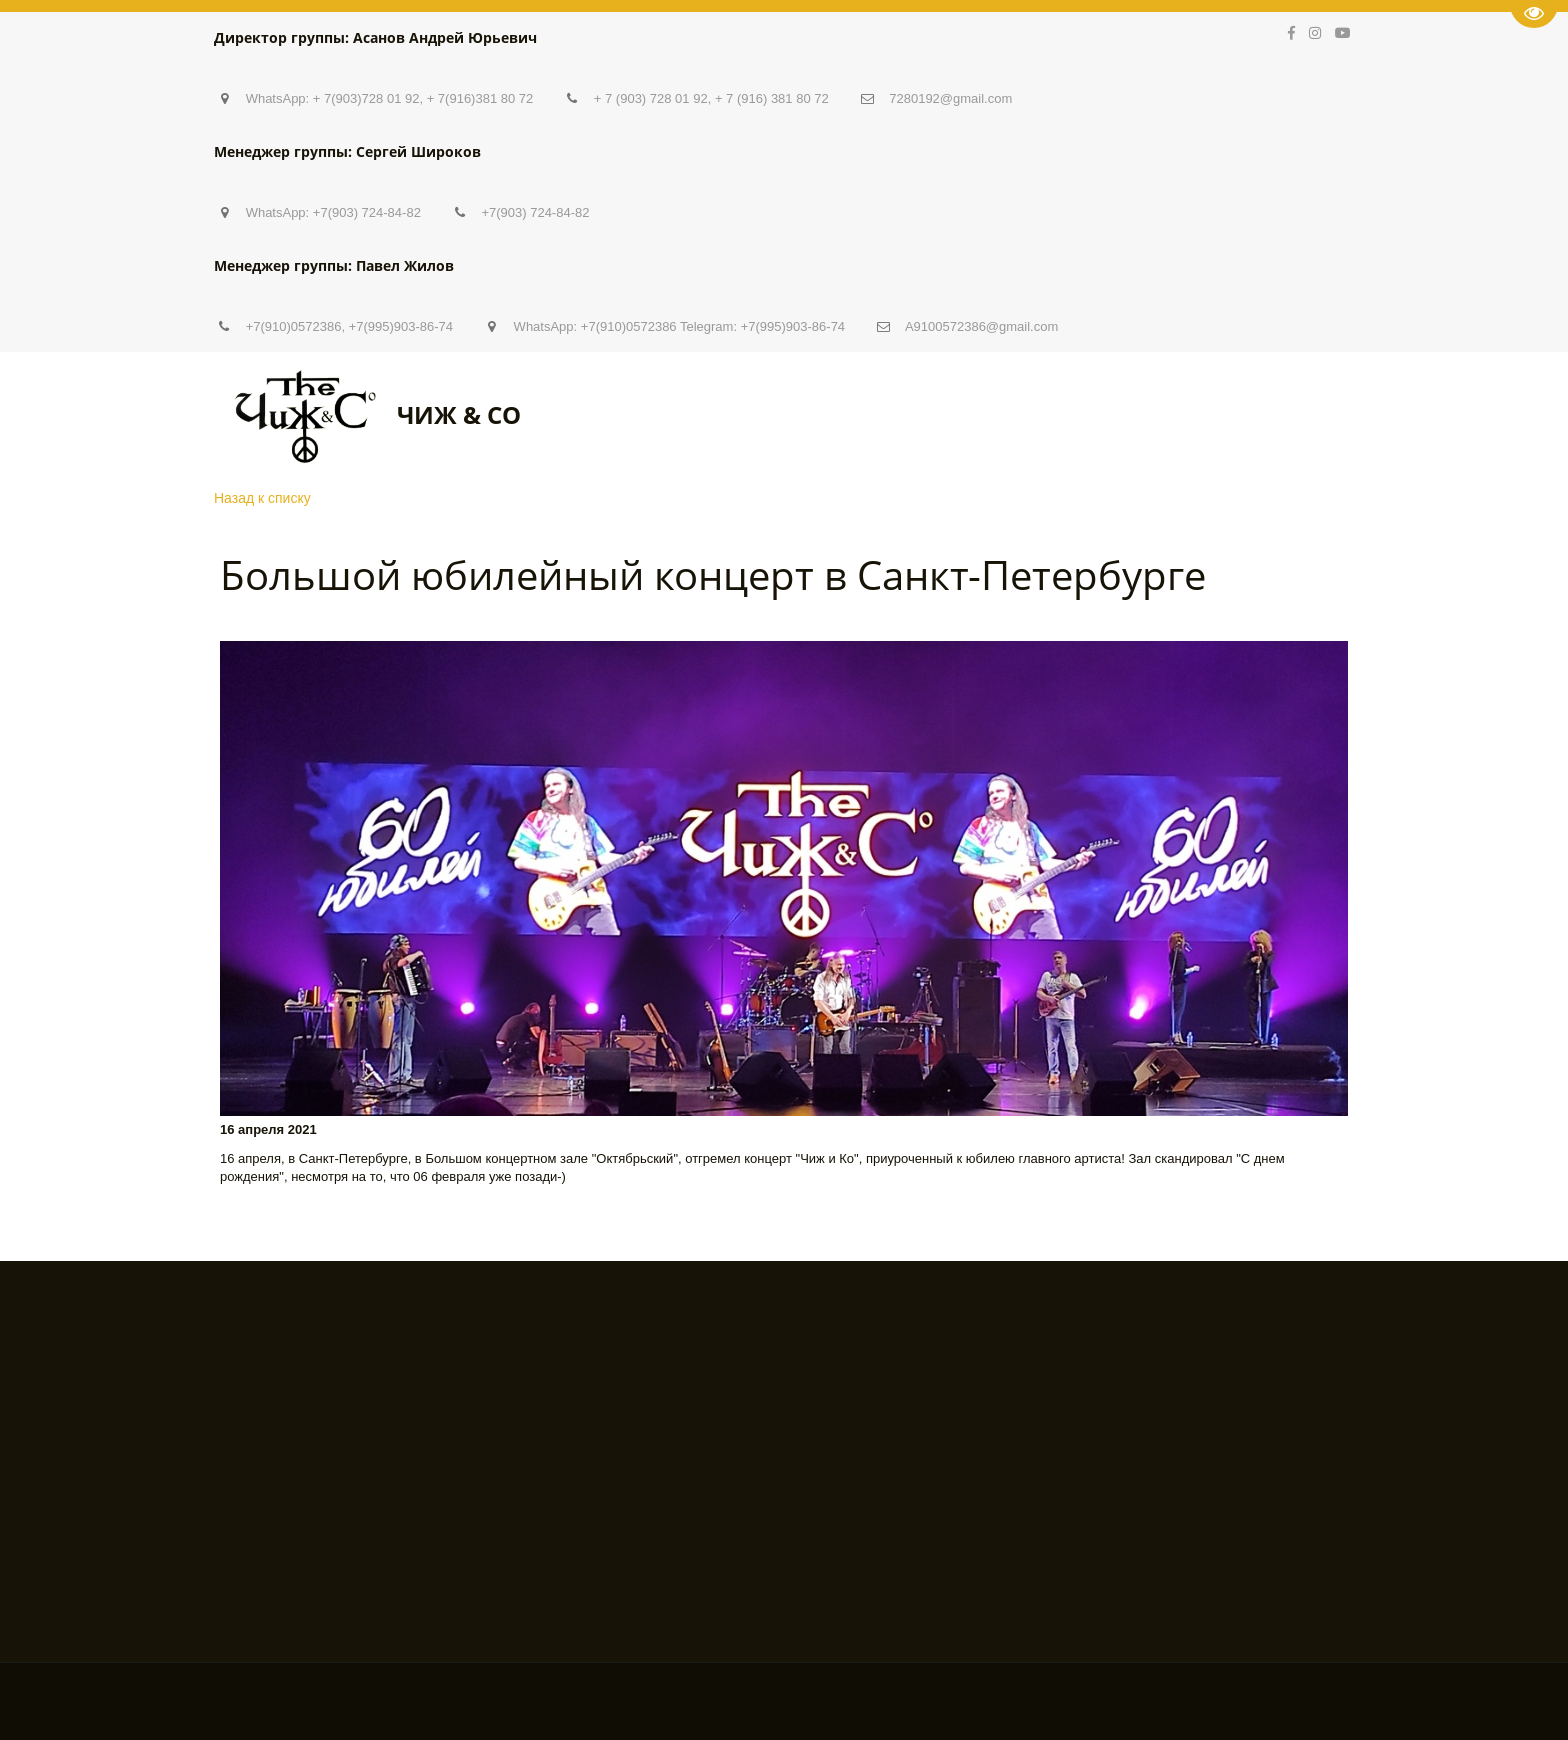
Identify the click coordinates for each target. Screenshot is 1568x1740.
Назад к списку (262, 498)
